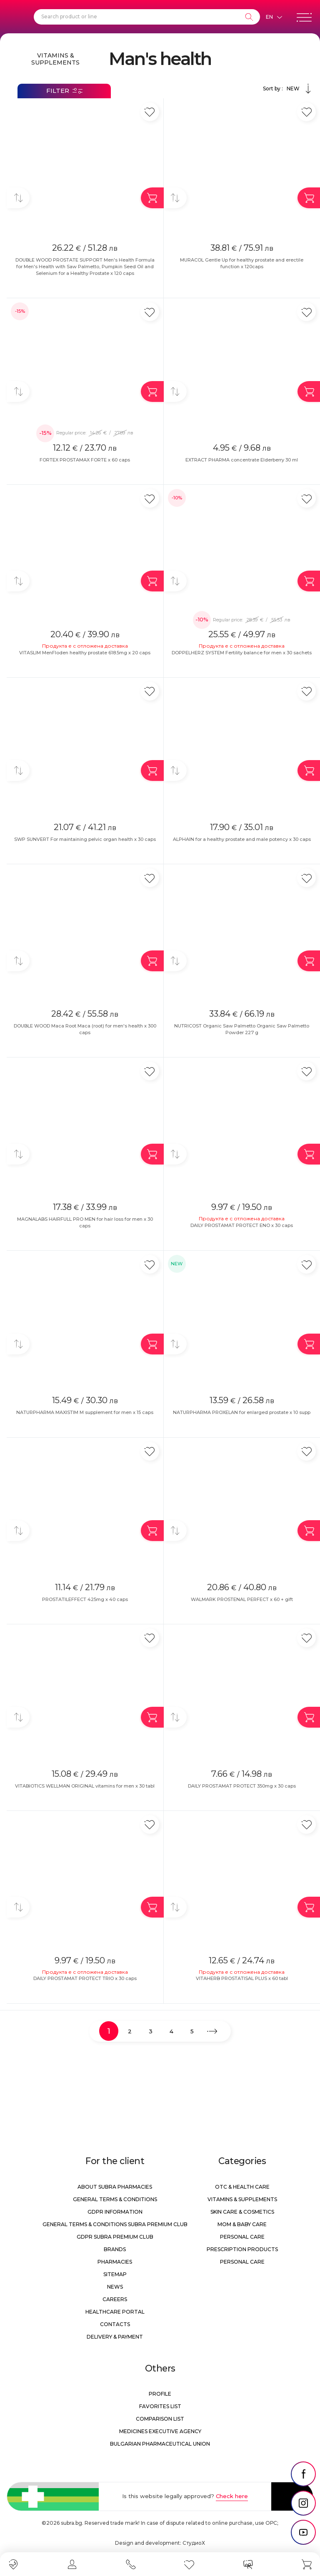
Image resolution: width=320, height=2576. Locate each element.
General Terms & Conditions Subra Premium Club (115, 2224)
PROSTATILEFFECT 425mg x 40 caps (85, 1599)
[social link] (303, 2473)
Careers (114, 2299)
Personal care (242, 2237)
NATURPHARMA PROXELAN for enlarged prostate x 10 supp (241, 1412)
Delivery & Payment (115, 2337)
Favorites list (160, 2406)
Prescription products (242, 2249)
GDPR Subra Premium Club (115, 2237)
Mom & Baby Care (242, 2224)
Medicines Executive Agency (160, 2431)
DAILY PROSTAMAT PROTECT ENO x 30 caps (241, 1225)
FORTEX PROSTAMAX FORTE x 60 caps (85, 460)
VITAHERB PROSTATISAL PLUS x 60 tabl (242, 1978)
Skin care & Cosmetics (242, 2212)
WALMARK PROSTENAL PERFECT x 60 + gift (242, 1599)
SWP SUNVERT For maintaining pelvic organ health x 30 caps (85, 839)
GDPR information (115, 2212)
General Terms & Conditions (115, 2199)
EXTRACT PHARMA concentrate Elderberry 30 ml (241, 460)
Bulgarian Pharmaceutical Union (160, 2444)
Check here (232, 2496)
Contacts (115, 2324)
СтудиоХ (193, 2543)
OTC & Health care (242, 2187)
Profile (160, 2394)
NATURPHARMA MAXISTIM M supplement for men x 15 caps (84, 1412)
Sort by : (288, 89)
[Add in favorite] (149, 111)
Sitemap (115, 2274)
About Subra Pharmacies (115, 2187)
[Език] (274, 17)
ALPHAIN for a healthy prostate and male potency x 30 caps (242, 839)
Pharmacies (115, 2262)
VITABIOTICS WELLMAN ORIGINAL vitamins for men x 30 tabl (85, 1786)
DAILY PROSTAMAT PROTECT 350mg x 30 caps (242, 1786)
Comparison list (160, 2419)
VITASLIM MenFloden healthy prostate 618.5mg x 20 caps (84, 653)
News (115, 2287)
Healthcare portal (115, 2312)
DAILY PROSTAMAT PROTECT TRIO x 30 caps (85, 1978)
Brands (115, 2249)
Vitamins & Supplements (55, 59)
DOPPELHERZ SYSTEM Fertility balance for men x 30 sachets (242, 653)
